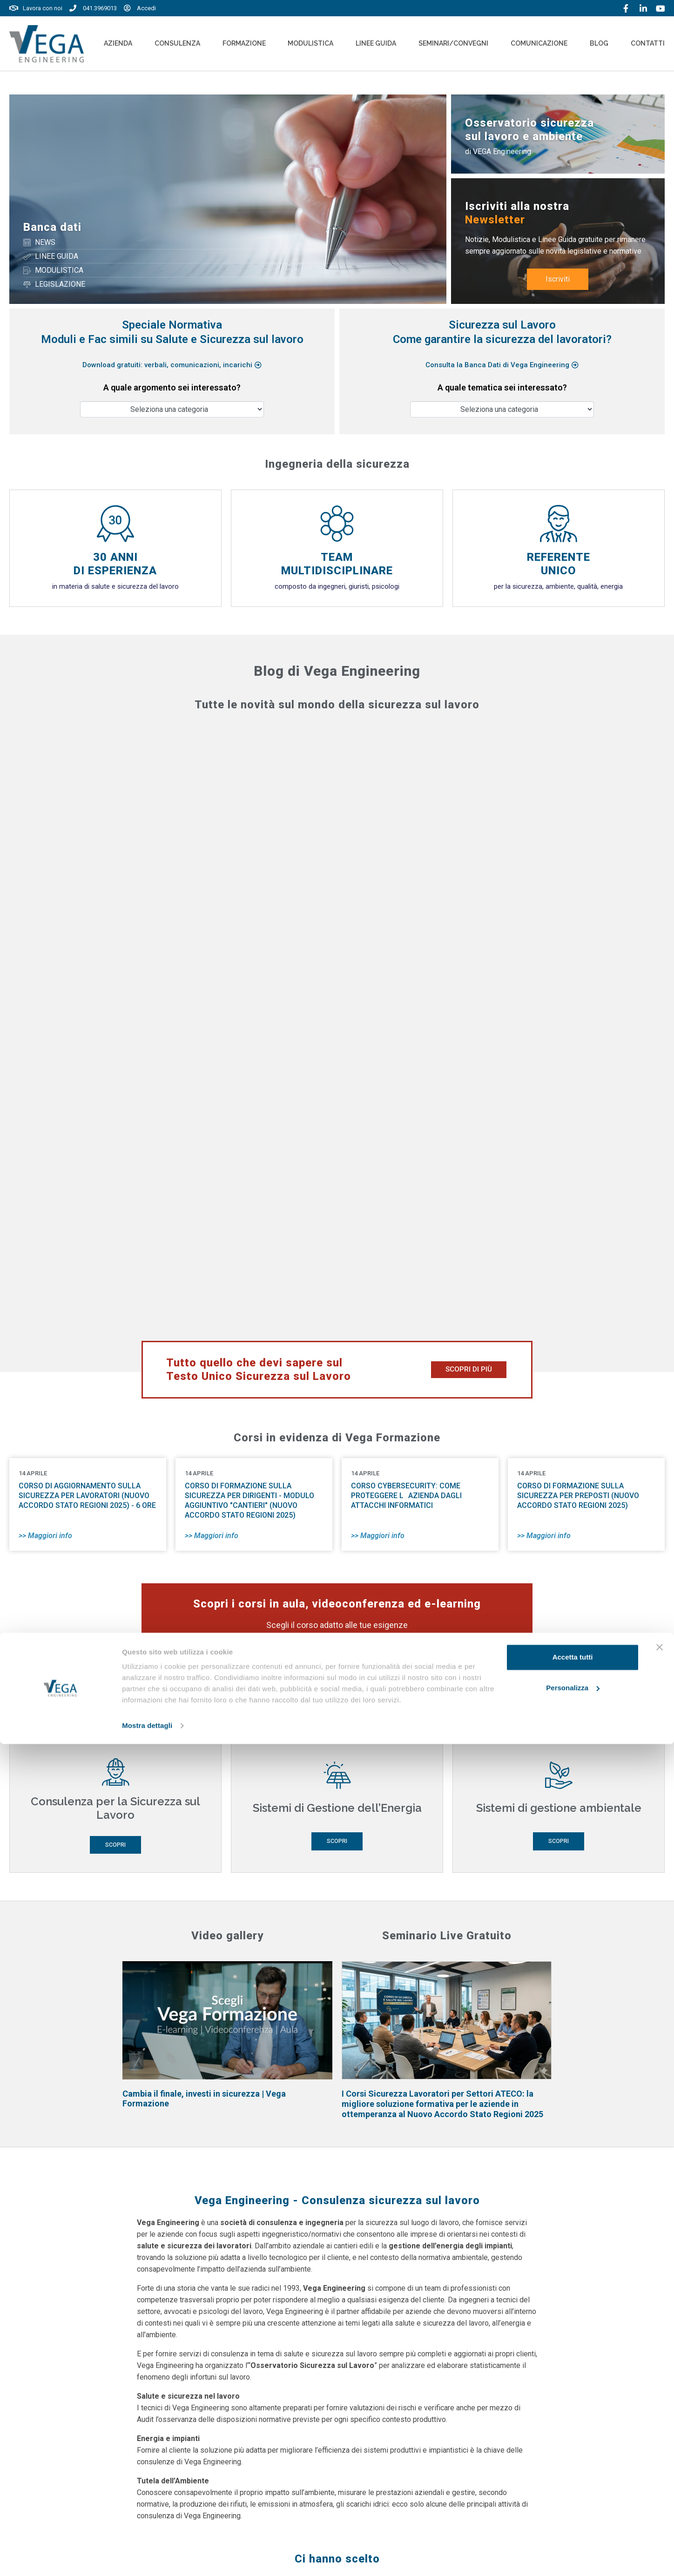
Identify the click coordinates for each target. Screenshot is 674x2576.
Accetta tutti (573, 2489)
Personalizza (573, 2519)
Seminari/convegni (453, 43)
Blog (599, 43)
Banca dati (52, 227)
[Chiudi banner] (659, 2479)
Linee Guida (376, 43)
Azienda (118, 43)
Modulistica (310, 43)
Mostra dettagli (147, 2558)
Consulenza (177, 43)
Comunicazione (539, 43)
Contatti (648, 43)
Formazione (244, 43)
